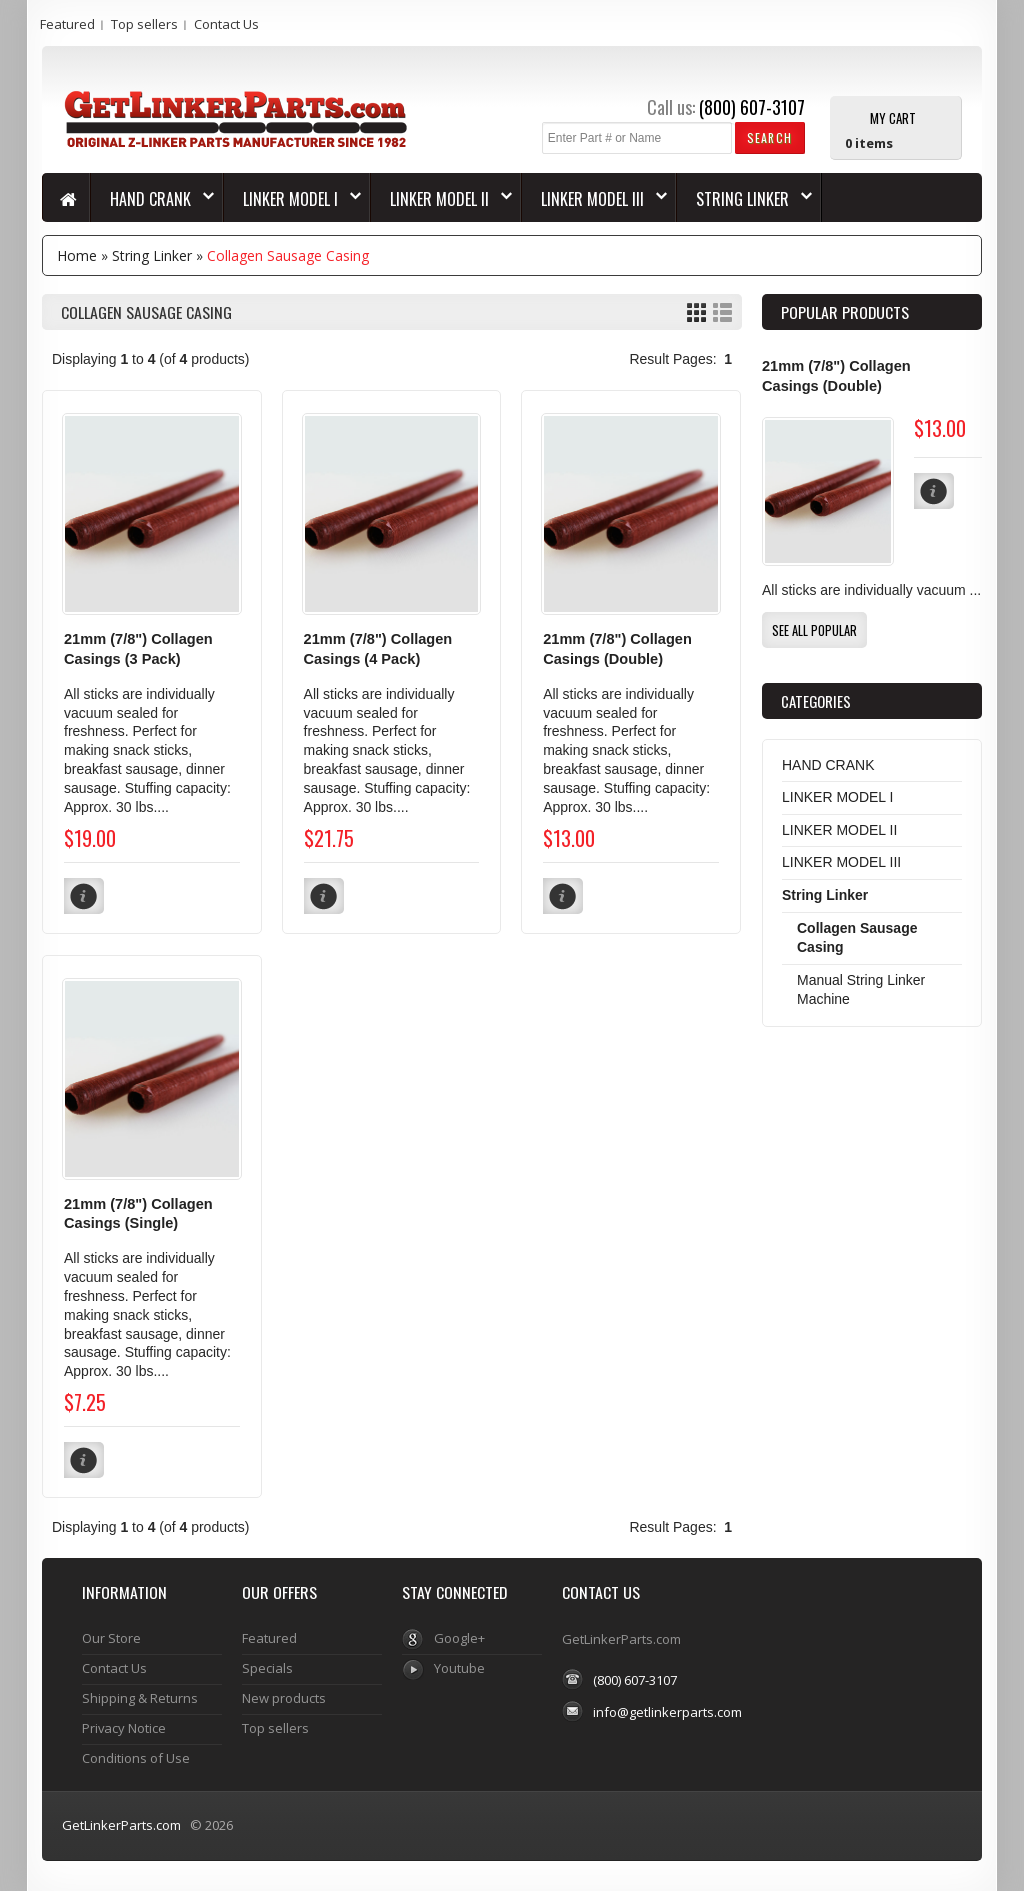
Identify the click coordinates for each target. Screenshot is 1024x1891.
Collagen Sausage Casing (288, 255)
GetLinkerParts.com (121, 1825)
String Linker (744, 199)
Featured (67, 24)
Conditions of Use (136, 1758)
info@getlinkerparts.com (667, 1712)
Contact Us (226, 24)
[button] (769, 137)
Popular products (845, 312)
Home (77, 255)
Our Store (111, 1638)
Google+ (459, 1638)
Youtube (459, 1668)
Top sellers (144, 24)
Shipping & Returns (140, 1698)
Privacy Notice (124, 1728)
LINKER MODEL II (441, 199)
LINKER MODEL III (594, 199)
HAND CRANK (152, 199)
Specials (267, 1668)
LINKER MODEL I (292, 199)
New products (284, 1698)
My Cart (893, 117)
